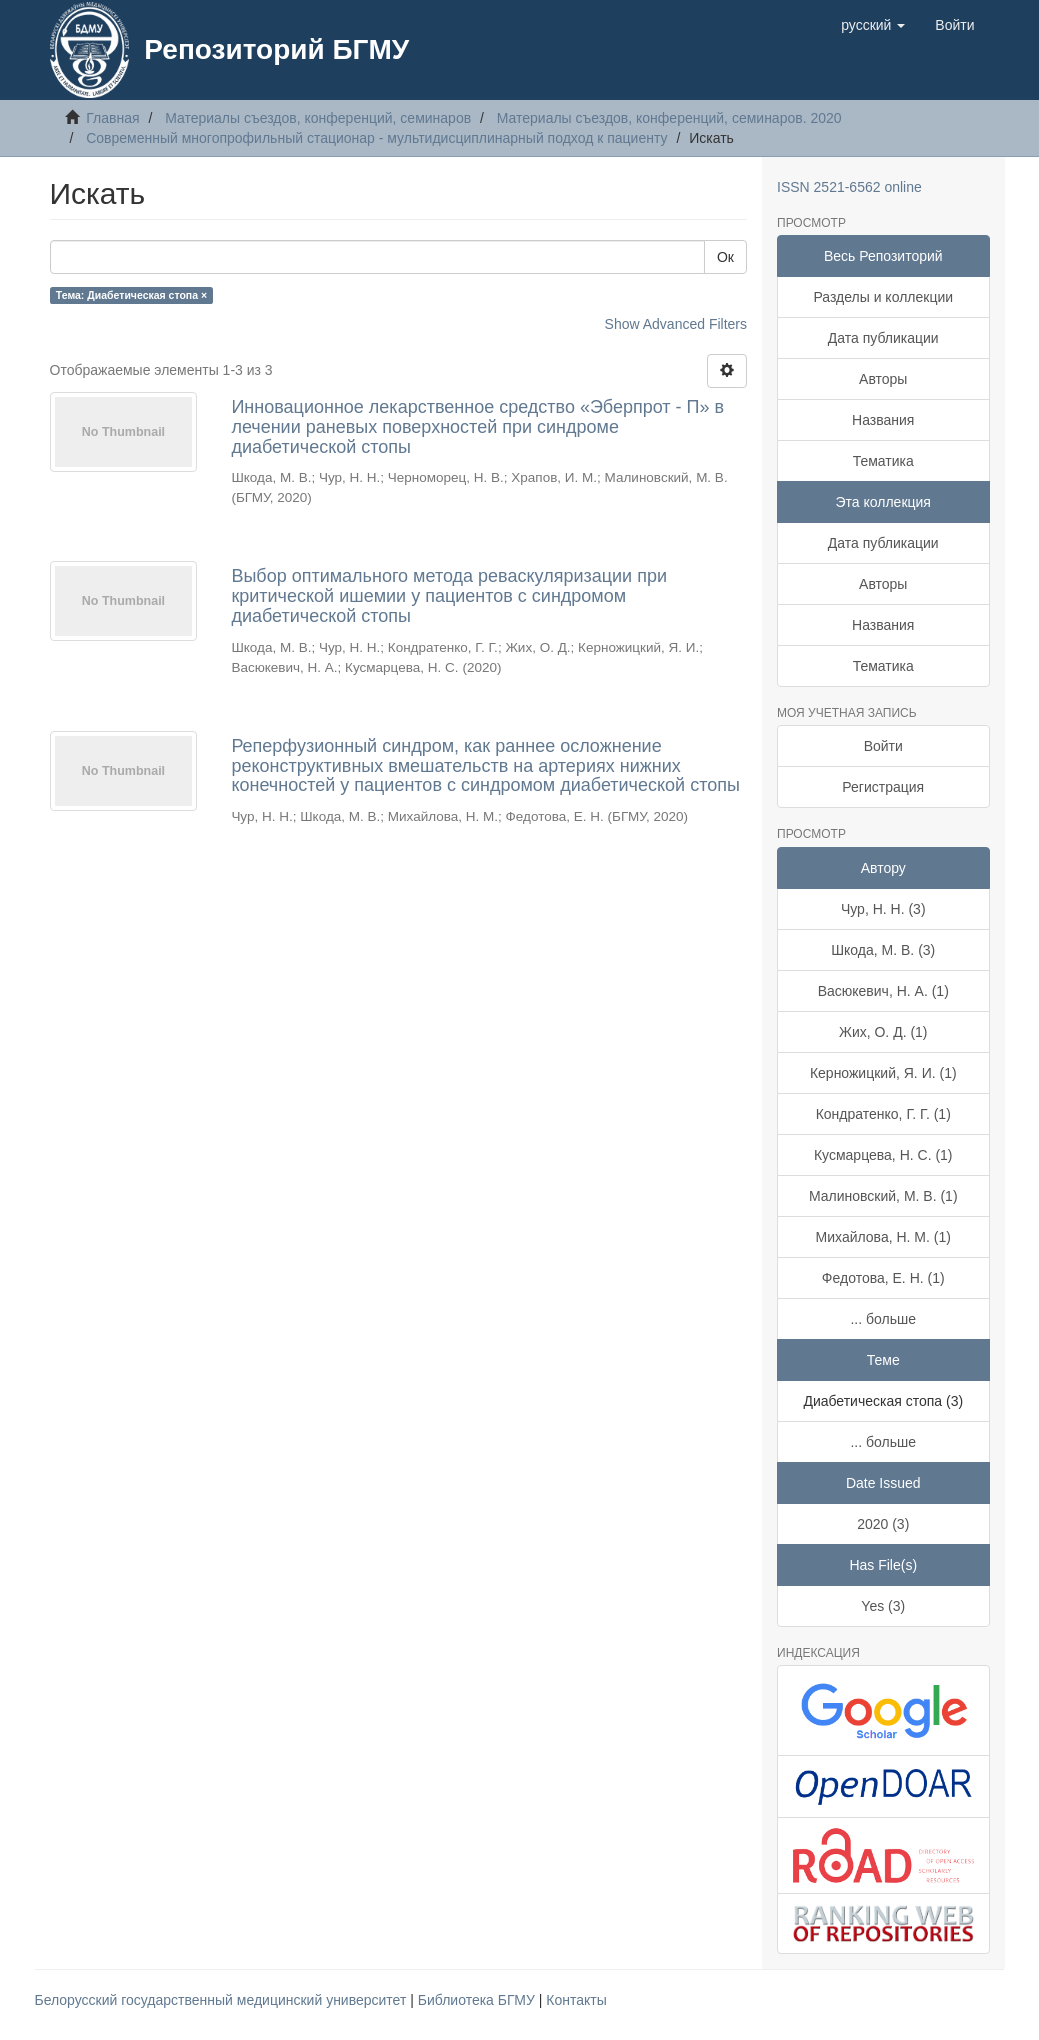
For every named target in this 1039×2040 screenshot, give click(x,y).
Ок (725, 257)
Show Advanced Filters (676, 324)
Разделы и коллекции (883, 297)
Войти (883, 746)
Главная (112, 118)
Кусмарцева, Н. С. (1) (883, 1155)
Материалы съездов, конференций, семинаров (318, 118)
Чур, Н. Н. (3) (883, 909)
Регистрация (883, 787)
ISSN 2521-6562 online (849, 187)
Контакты (576, 2000)
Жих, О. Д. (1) (883, 1032)
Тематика (883, 461)
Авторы (883, 379)
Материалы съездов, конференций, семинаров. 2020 (669, 118)
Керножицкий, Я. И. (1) (883, 1073)
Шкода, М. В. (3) (883, 950)
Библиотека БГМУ (478, 2000)
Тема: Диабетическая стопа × (131, 295)
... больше (883, 1319)
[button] (873, 25)
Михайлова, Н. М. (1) (883, 1237)
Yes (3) (883, 1606)
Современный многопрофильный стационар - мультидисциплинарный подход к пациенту (376, 138)
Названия (883, 420)
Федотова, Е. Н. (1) (883, 1278)
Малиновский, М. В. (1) (883, 1196)
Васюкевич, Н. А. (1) (883, 991)
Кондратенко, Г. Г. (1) (883, 1114)
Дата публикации (883, 338)
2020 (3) (883, 1524)
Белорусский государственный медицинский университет (223, 2000)
